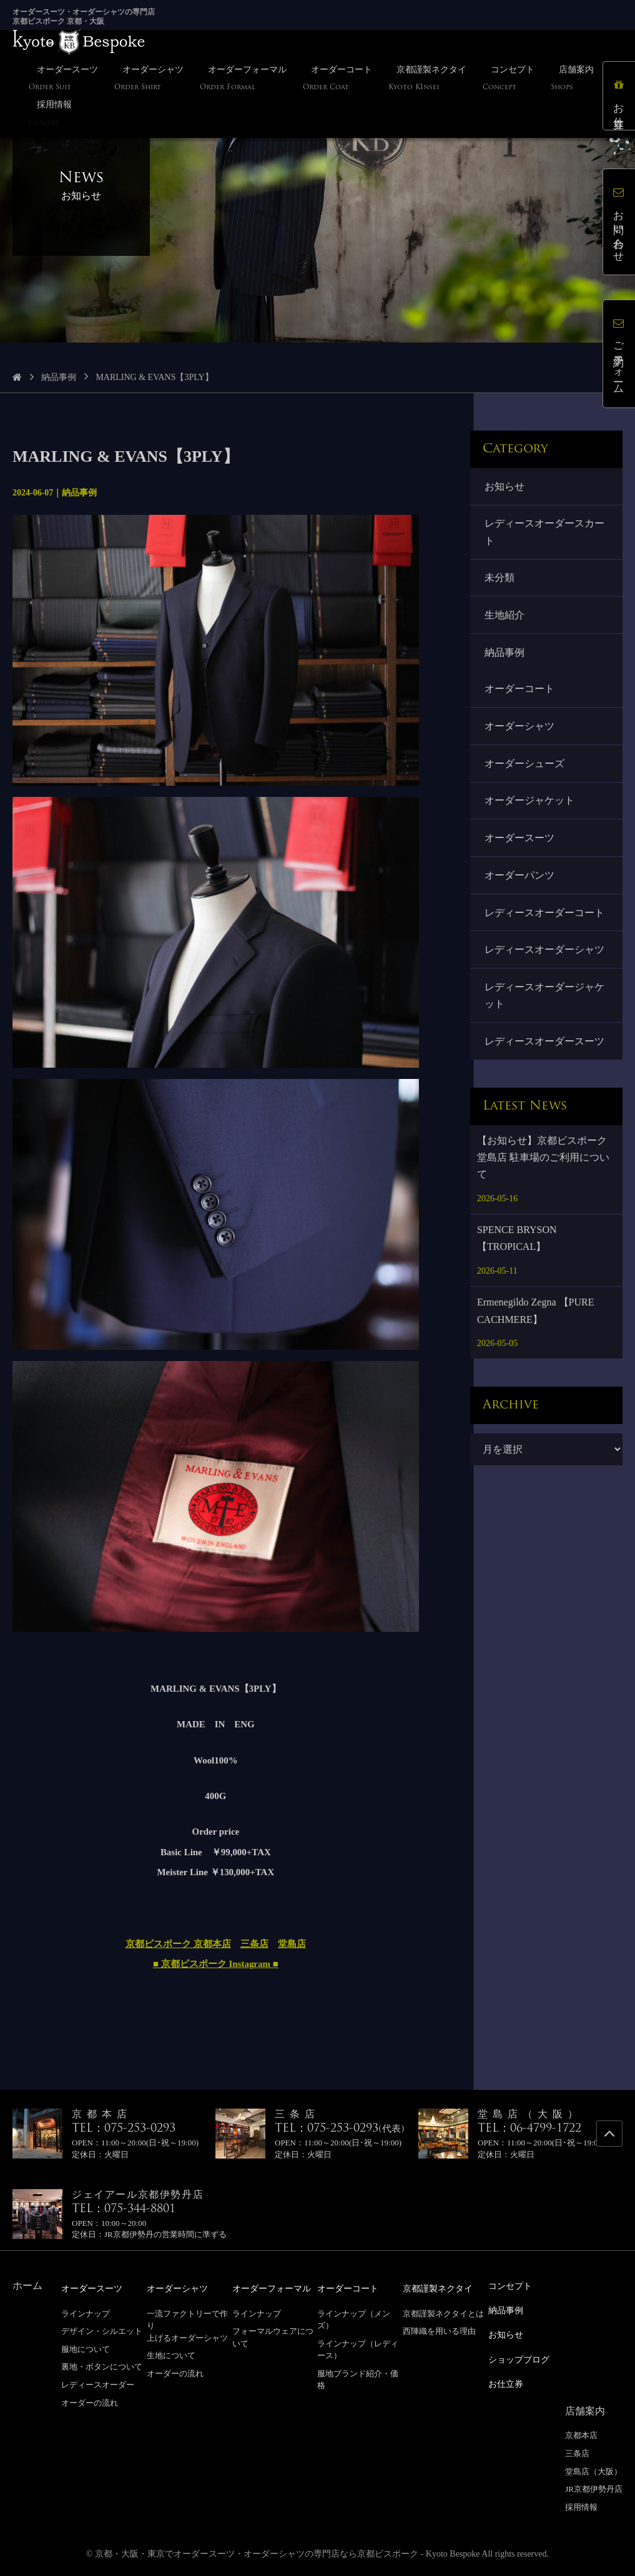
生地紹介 (505, 616)
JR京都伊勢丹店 (594, 2486)
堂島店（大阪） (593, 2468)
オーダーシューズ (525, 766)
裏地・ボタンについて (101, 2366)
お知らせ (505, 486)
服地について (85, 2348)
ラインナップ (85, 2313)
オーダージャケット (530, 803)
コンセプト (513, 2285)
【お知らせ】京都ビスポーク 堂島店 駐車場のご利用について (543, 1161)
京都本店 (581, 2432)
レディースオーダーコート (545, 915)
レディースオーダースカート (545, 532)
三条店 (254, 1944)
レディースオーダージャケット (545, 999)
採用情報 (581, 2504)
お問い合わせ (619, 222)
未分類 (500, 578)
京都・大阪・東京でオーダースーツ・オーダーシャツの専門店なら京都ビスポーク (256, 2550)
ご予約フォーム (619, 354)
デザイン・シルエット (101, 2330)
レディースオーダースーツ (545, 1045)
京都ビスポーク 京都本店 (178, 1944)
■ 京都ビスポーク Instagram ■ (215, 1964)
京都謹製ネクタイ (443, 2288)
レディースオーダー (97, 2384)
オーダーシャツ (520, 728)
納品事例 (58, 377)
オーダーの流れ (89, 2402)
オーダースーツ (520, 841)
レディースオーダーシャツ (545, 953)
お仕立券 (619, 95)
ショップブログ (523, 2357)
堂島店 (292, 1944)
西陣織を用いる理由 (439, 2330)
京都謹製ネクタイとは (443, 2313)
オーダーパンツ (520, 878)
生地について (171, 2354)
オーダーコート (520, 690)
